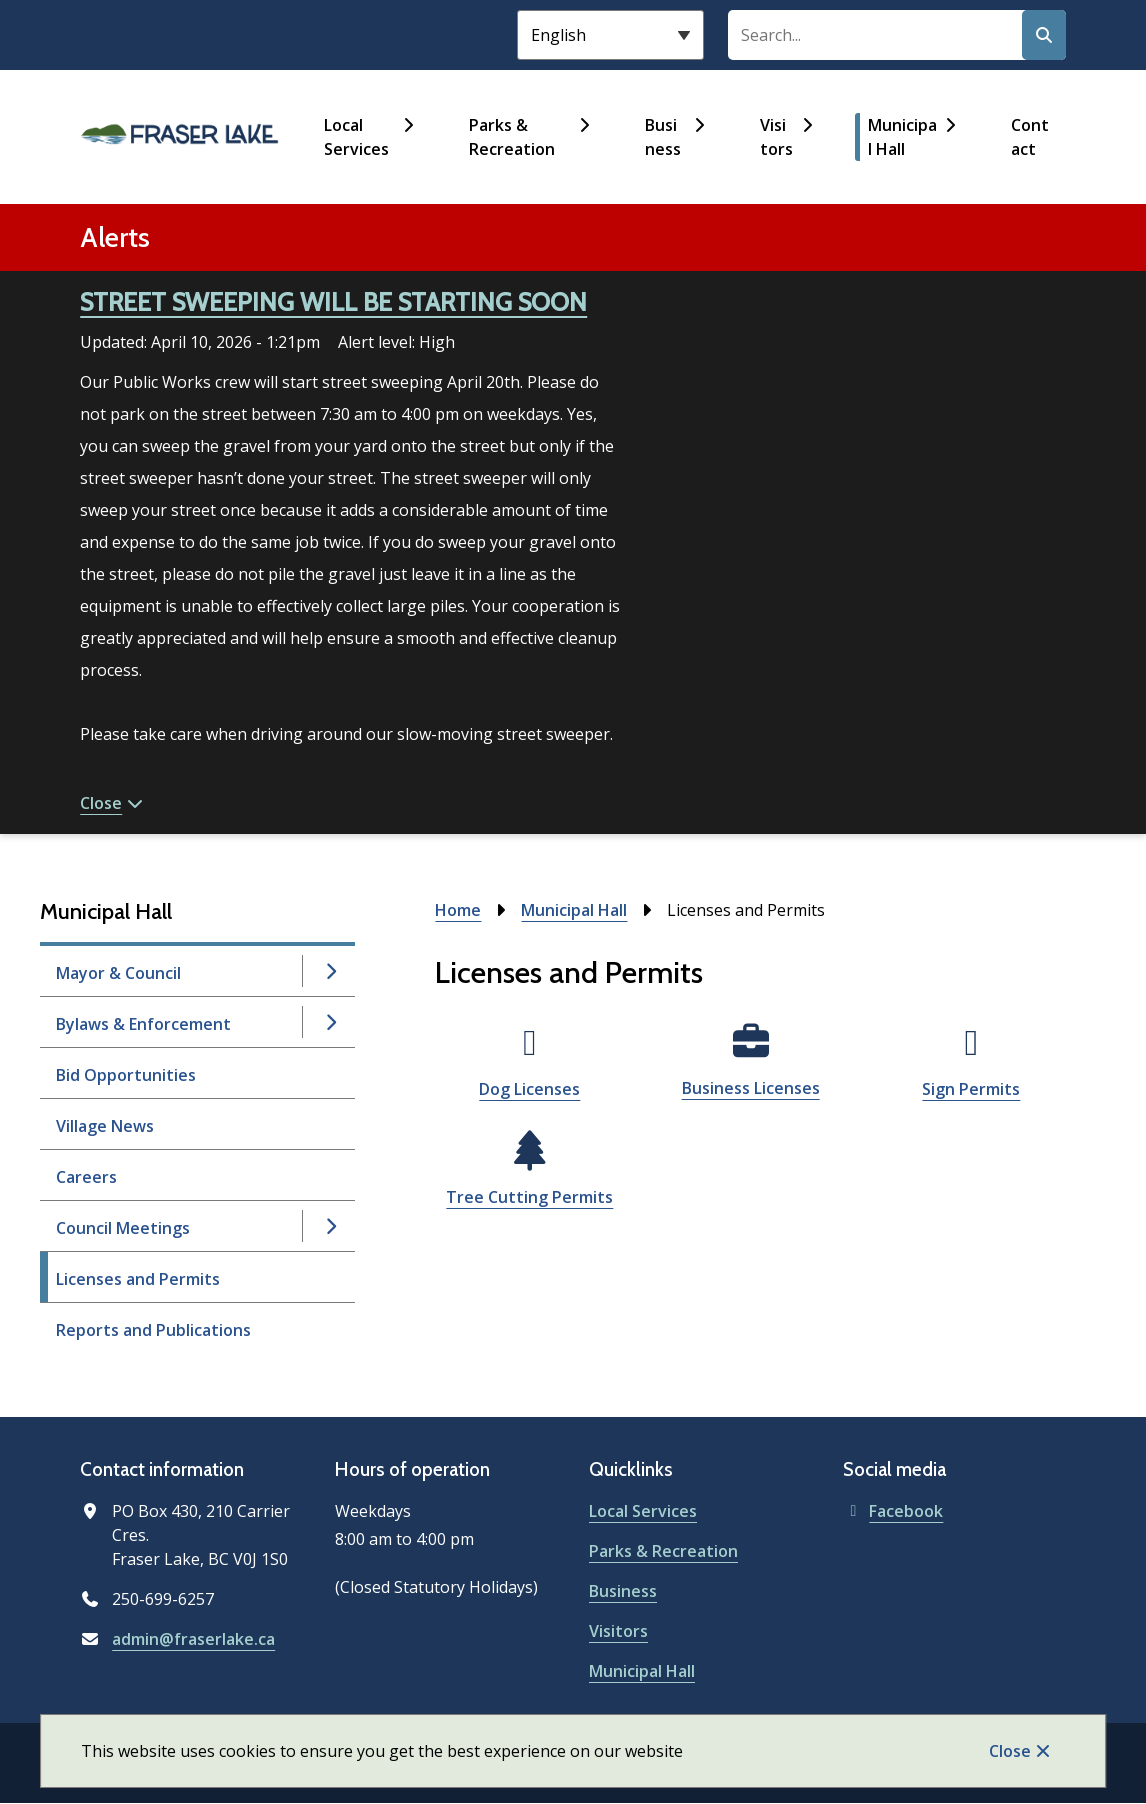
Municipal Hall (902, 137)
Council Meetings (123, 1228)
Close (1010, 1751)
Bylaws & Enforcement (143, 1024)
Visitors (776, 137)
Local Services (356, 137)
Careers (86, 1177)
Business (663, 137)
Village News (105, 1126)
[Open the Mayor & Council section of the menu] (330, 971)
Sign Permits (971, 1089)
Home (458, 910)
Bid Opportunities (126, 1075)
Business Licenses (751, 1088)
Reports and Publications (153, 1330)
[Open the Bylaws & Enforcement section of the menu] (330, 1022)
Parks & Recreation (512, 137)
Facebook (893, 1511)
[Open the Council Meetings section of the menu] (330, 1226)
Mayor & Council (118, 973)
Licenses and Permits (138, 1279)
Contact (1030, 137)
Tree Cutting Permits (529, 1197)
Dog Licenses (529, 1089)
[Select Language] (610, 35)
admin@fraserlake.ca (193, 1639)
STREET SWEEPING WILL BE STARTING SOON (333, 302)
